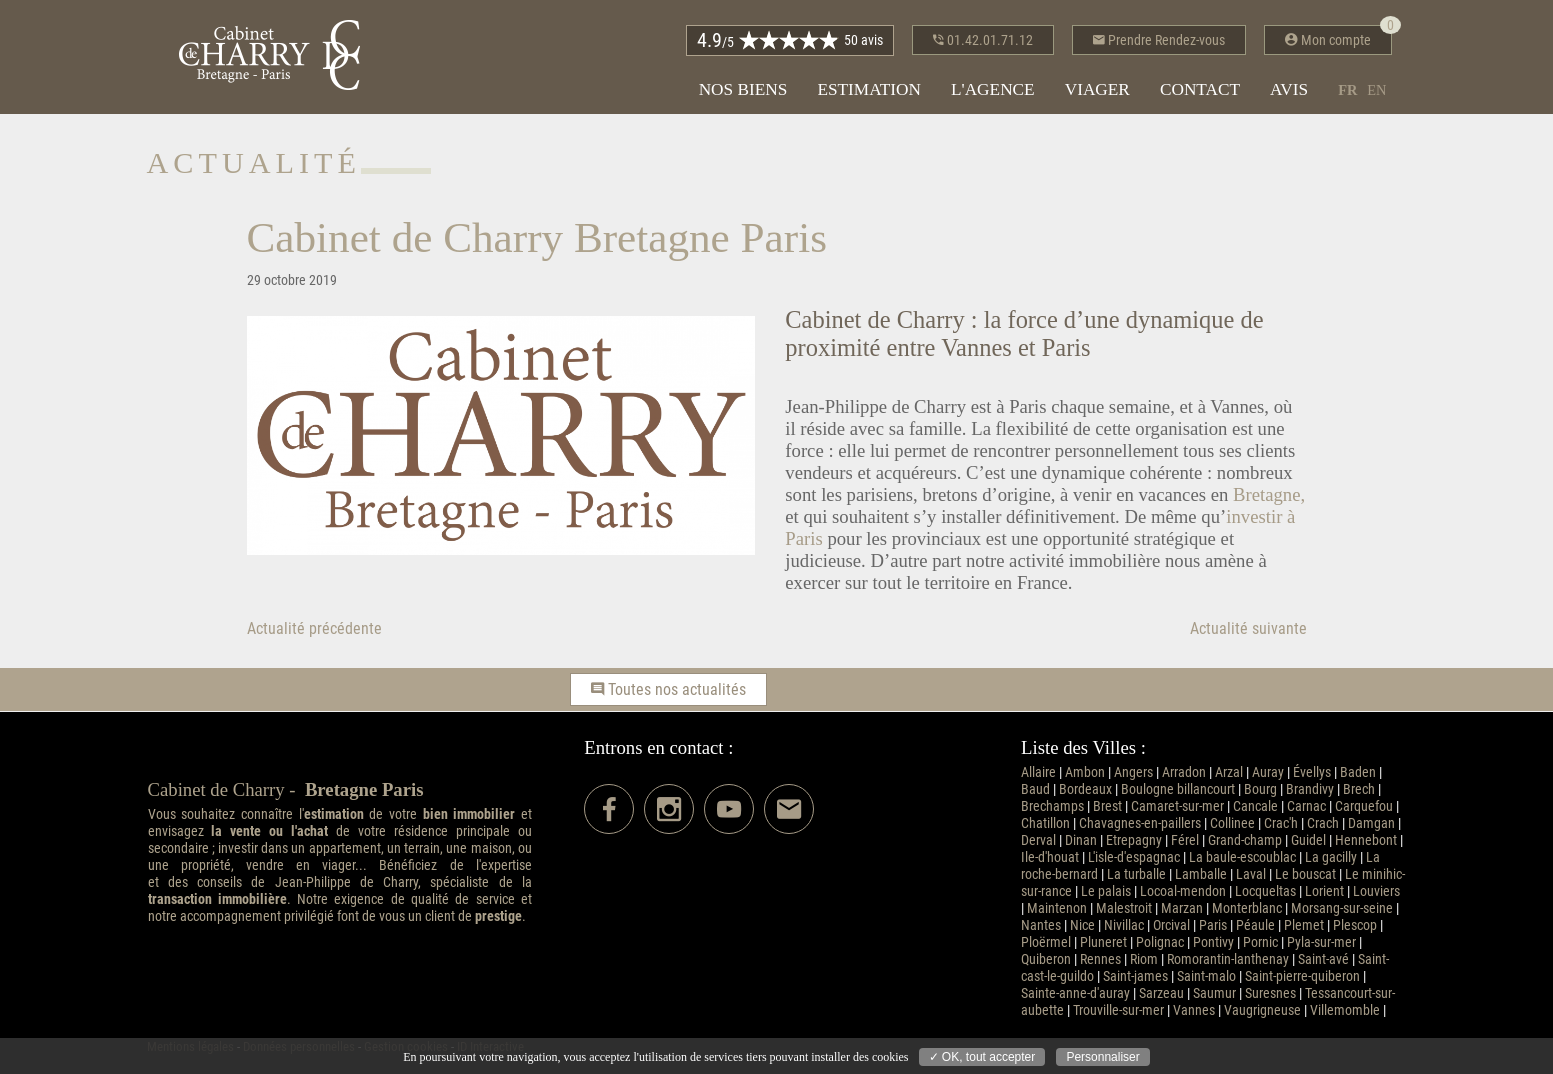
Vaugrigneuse (1262, 1010)
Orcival (1171, 925)
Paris (1213, 925)
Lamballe (1201, 874)
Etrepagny (1134, 840)
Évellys (1312, 772)
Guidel (1308, 840)
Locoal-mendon (1183, 891)
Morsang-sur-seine (1342, 908)
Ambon (1085, 772)
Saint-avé (1323, 959)
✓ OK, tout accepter (982, 1057)
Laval (1251, 874)
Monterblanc (1247, 908)
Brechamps (1052, 806)
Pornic (1260, 942)
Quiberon (1046, 959)
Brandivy (1310, 789)
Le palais (1106, 891)
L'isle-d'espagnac (1134, 857)
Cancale (1255, 806)
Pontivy (1213, 942)
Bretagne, (1269, 494)
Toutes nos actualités (668, 689)
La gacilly (1331, 857)
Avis (1289, 89)
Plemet (1304, 925)
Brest (1107, 806)
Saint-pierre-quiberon (1302, 976)
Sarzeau (1161, 993)
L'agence (993, 89)
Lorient (1324, 891)
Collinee (1232, 823)
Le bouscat (1305, 874)
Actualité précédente (314, 628)
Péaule (1255, 925)
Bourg (1260, 789)
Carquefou (1364, 806)
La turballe (1136, 874)
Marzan (1182, 908)
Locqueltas (1265, 891)
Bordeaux (1085, 789)
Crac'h (1281, 823)
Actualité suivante (1248, 628)
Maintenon (1057, 908)
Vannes (1194, 1010)
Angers (1133, 772)
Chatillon (1045, 823)
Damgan (1371, 823)
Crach (1323, 823)
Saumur (1214, 993)
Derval (1038, 840)
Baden (1358, 772)
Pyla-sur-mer (1321, 942)
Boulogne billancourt (1178, 789)
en (1376, 90)
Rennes (1100, 959)
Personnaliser (1102, 1057)
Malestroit (1124, 908)
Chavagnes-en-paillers (1140, 823)
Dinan (1081, 840)
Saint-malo (1206, 976)
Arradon (1184, 772)
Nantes (1041, 925)
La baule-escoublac (1242, 857)
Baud (1035, 789)
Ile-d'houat (1050, 857)
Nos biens (743, 89)
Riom (1144, 959)
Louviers (1376, 891)
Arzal (1229, 772)
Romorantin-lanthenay (1228, 959)
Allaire (1038, 772)
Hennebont (1366, 840)
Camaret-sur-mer (1177, 806)
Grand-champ (1245, 840)
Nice (1082, 925)
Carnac (1306, 806)
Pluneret (1103, 942)
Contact (1200, 89)
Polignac (1160, 942)
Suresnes (1270, 993)
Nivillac (1124, 925)
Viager (1097, 89)
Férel (1185, 840)
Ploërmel (1046, 942)
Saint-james (1135, 976)
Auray (1268, 772)
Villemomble (1345, 1010)
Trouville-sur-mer (1118, 1010)
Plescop (1355, 925)
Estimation (869, 89)
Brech (1359, 789)
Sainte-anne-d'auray (1075, 993)
